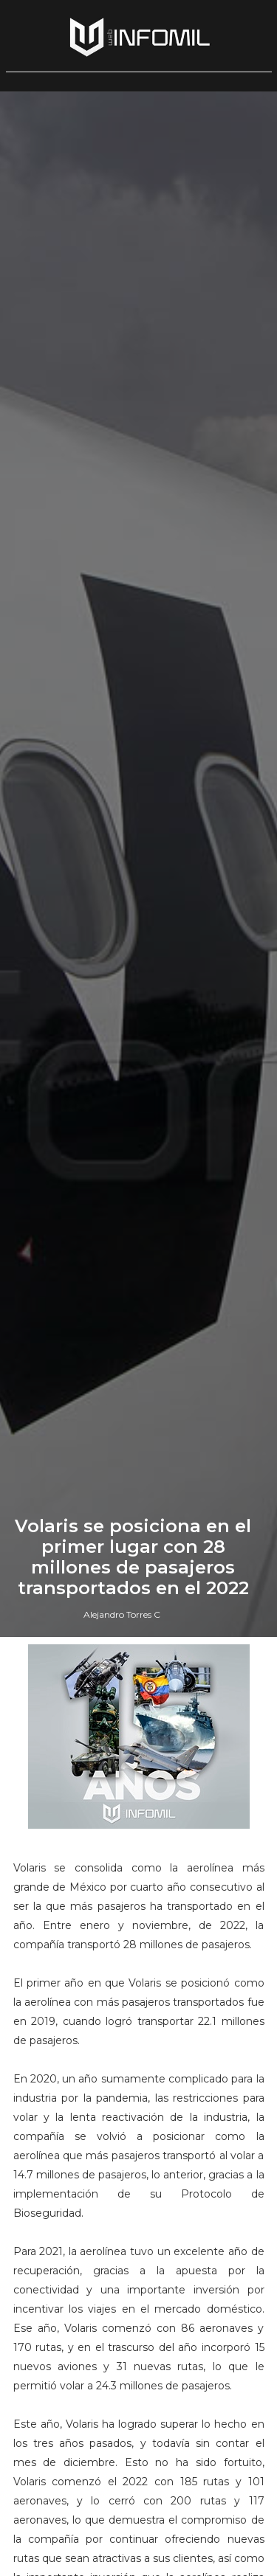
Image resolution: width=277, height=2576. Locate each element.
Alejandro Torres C (121, 1614)
